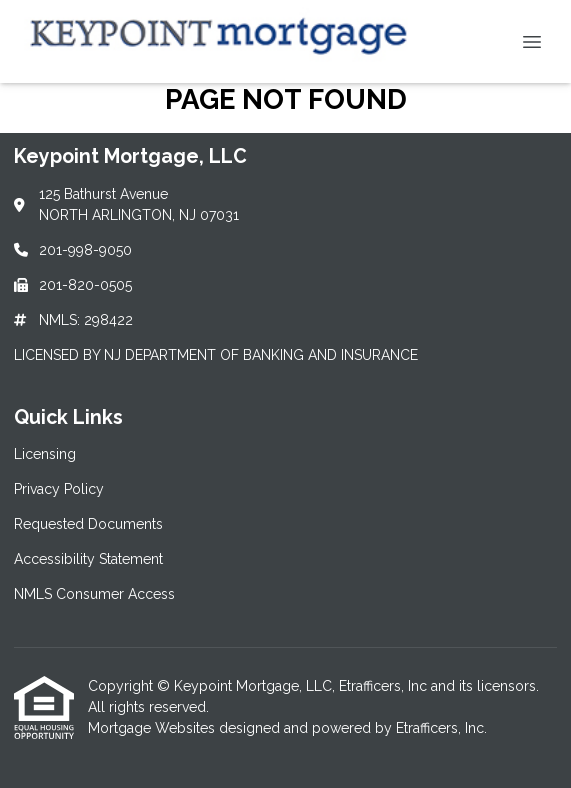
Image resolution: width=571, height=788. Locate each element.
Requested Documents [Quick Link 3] (88, 524)
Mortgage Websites (153, 728)
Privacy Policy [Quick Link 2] (59, 489)
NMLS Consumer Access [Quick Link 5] (94, 594)
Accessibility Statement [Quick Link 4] (88, 559)
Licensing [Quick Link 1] (45, 454)
